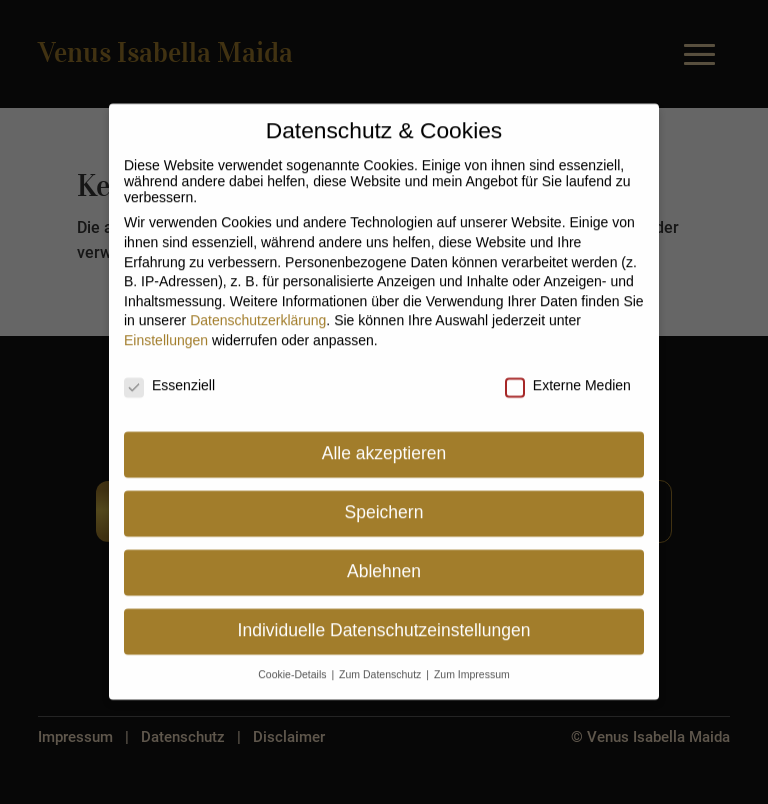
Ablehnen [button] (384, 564)
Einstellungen (166, 333)
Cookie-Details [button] (293, 667)
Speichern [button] (384, 505)
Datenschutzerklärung (258, 313)
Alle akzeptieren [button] (384, 446)
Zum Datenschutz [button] (381, 667)
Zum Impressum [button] (472, 667)
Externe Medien (568, 378)
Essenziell (169, 378)
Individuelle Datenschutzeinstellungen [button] (384, 623)
